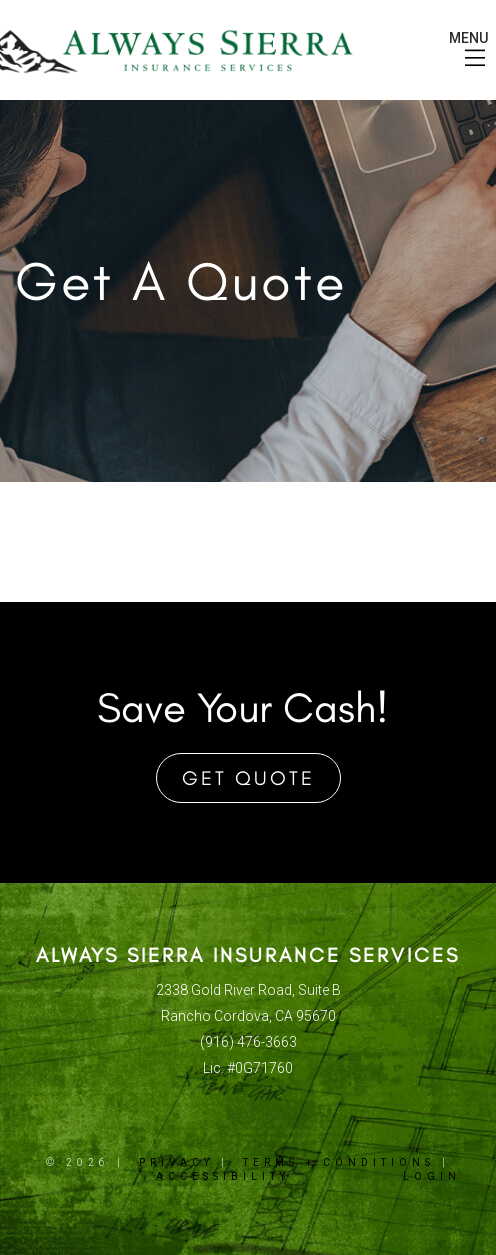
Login (432, 1176)
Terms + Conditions (339, 1162)
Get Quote (248, 778)
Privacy (176, 1162)
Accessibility (223, 1176)
